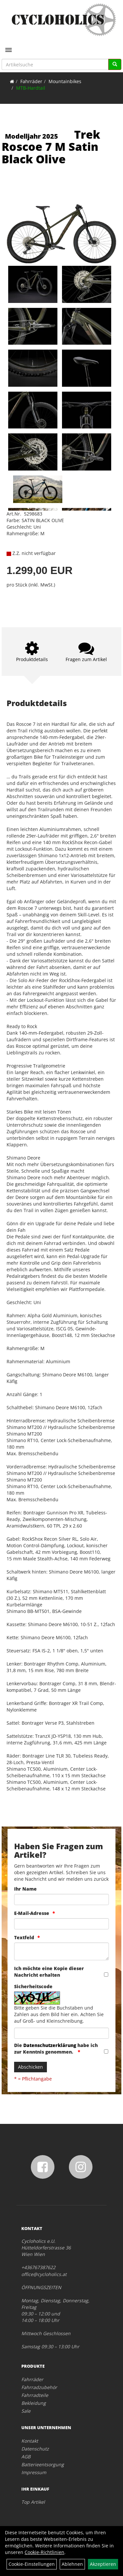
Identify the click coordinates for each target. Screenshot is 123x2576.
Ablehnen (72, 2564)
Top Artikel (33, 2502)
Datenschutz (35, 2449)
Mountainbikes (65, 81)
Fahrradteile (34, 2395)
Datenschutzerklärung (49, 2045)
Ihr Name (25, 1889)
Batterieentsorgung (42, 2464)
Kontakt (29, 2441)
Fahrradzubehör (39, 2387)
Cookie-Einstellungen (32, 2564)
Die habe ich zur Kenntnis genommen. (56, 2048)
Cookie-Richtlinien (44, 2552)
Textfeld (24, 1937)
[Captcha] (61, 2033)
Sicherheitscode (33, 1986)
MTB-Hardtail (30, 88)
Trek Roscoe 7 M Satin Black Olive (51, 147)
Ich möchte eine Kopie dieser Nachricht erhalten (49, 1971)
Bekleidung (33, 2403)
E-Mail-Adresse (31, 1913)
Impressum (33, 2472)
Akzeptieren (103, 2564)
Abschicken (30, 2067)
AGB (26, 2456)
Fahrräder (31, 81)
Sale (26, 2411)
